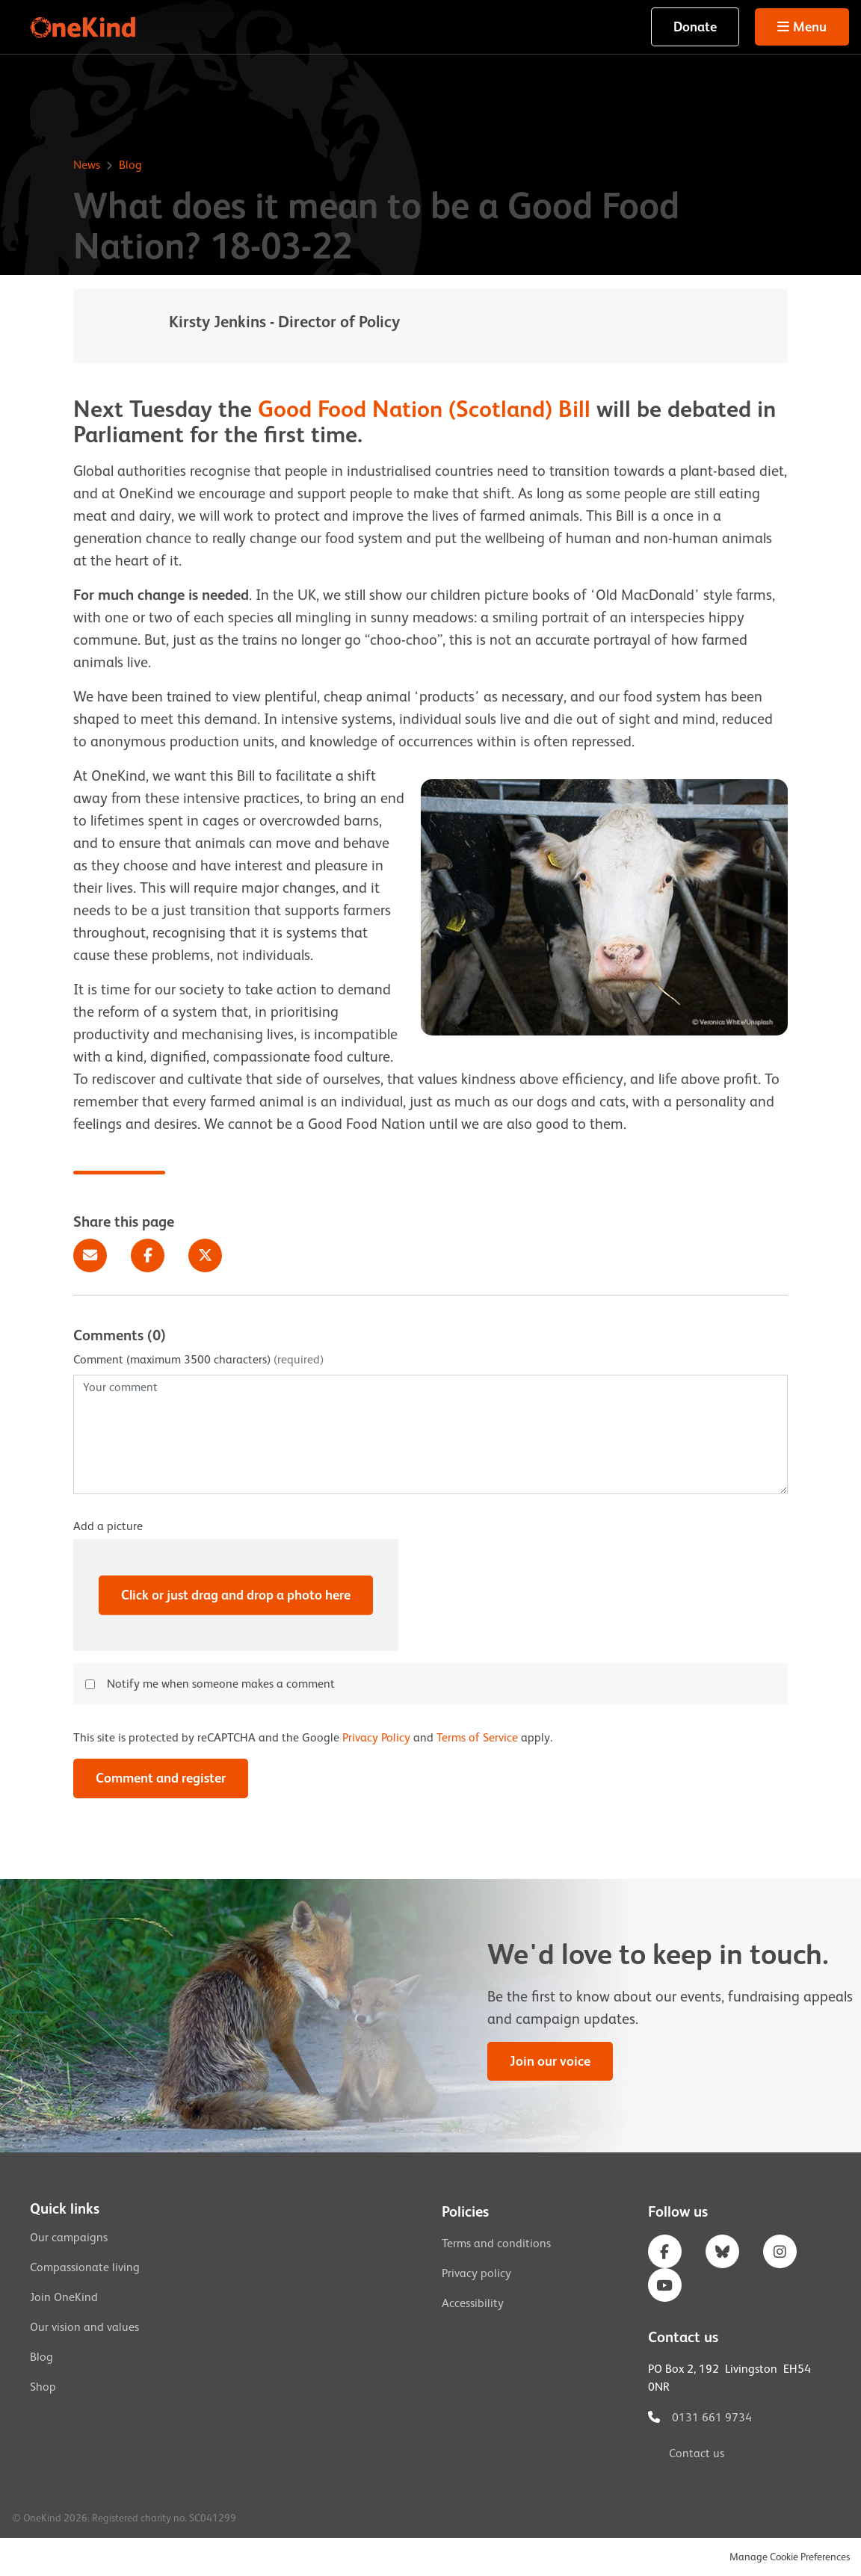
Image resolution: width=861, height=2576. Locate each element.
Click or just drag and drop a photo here (236, 1595)
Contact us (696, 2453)
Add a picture (108, 1526)
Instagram (780, 2251)
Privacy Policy (376, 1737)
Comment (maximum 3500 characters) (198, 1359)
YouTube (665, 2285)
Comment (161, 1778)
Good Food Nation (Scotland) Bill (424, 409)
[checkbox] (90, 1684)
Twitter (205, 1255)
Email (90, 1255)
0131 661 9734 (712, 2417)
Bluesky (722, 2251)
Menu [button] (810, 26)
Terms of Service (477, 1737)
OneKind (84, 27)
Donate (695, 26)
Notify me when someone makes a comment (221, 1684)
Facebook (147, 1255)
